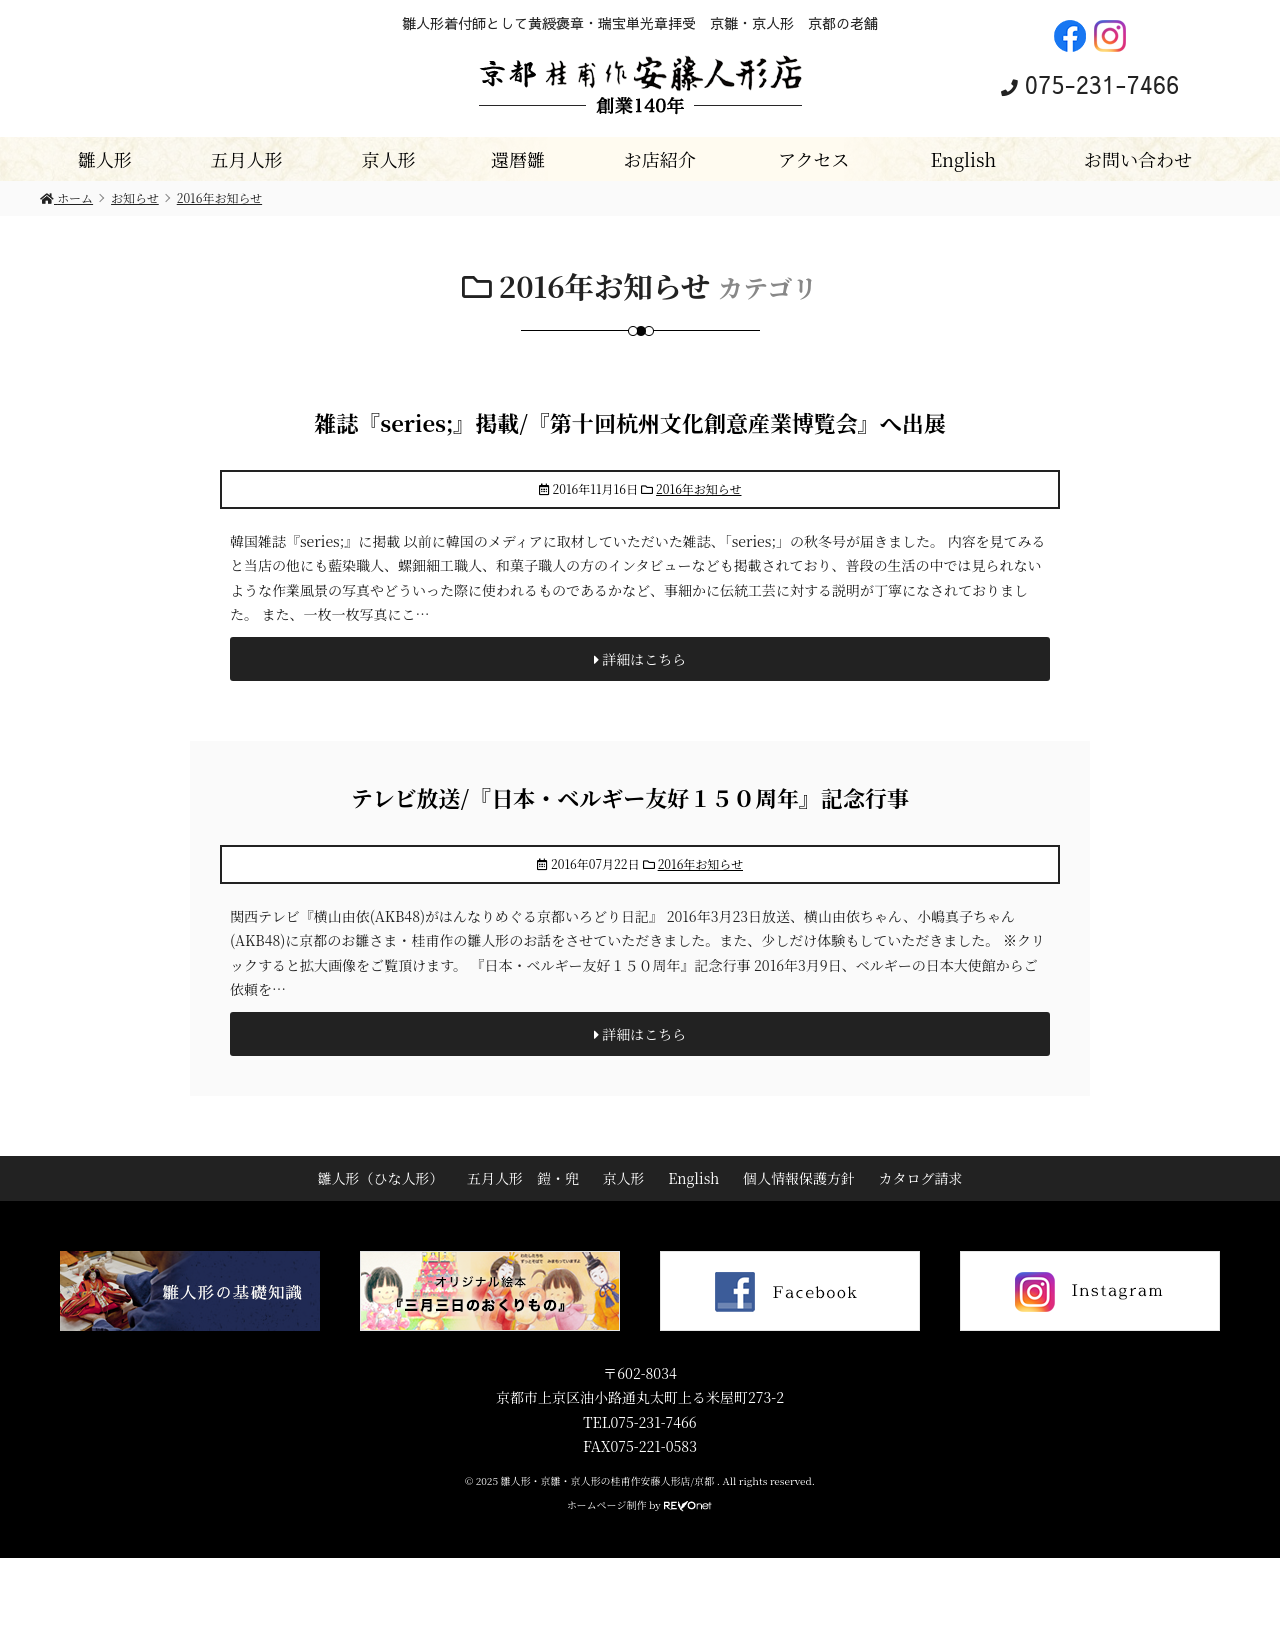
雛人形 (105, 159)
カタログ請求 (921, 1178)
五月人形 (247, 159)
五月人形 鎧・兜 (523, 1178)
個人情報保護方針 (799, 1178)
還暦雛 (518, 159)
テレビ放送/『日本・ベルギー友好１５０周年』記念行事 (630, 797)
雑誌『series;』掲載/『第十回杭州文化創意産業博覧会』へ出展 (630, 422)
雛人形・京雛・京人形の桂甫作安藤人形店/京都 (609, 1480)
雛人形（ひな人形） (380, 1178)
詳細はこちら (640, 659)
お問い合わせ (1138, 159)
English (963, 159)
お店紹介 (660, 159)
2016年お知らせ (698, 488)
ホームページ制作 (607, 1504)
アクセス (813, 159)
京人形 (388, 159)
